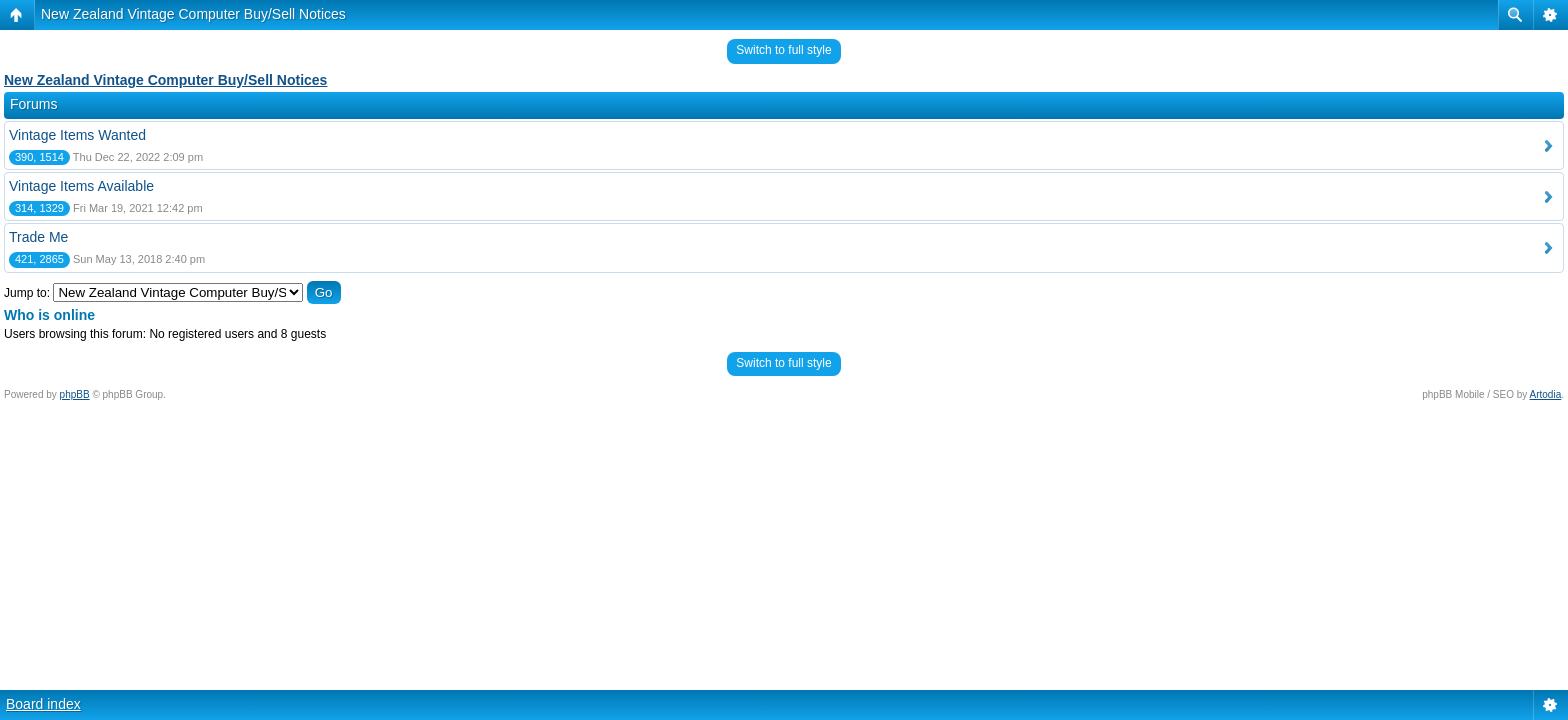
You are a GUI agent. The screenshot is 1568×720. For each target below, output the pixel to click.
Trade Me (38, 237)
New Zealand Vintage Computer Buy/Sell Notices (193, 14)
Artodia (1546, 394)
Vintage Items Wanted (77, 135)
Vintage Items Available (81, 186)
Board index (43, 704)
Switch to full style (783, 50)
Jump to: (27, 293)
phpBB (75, 394)
